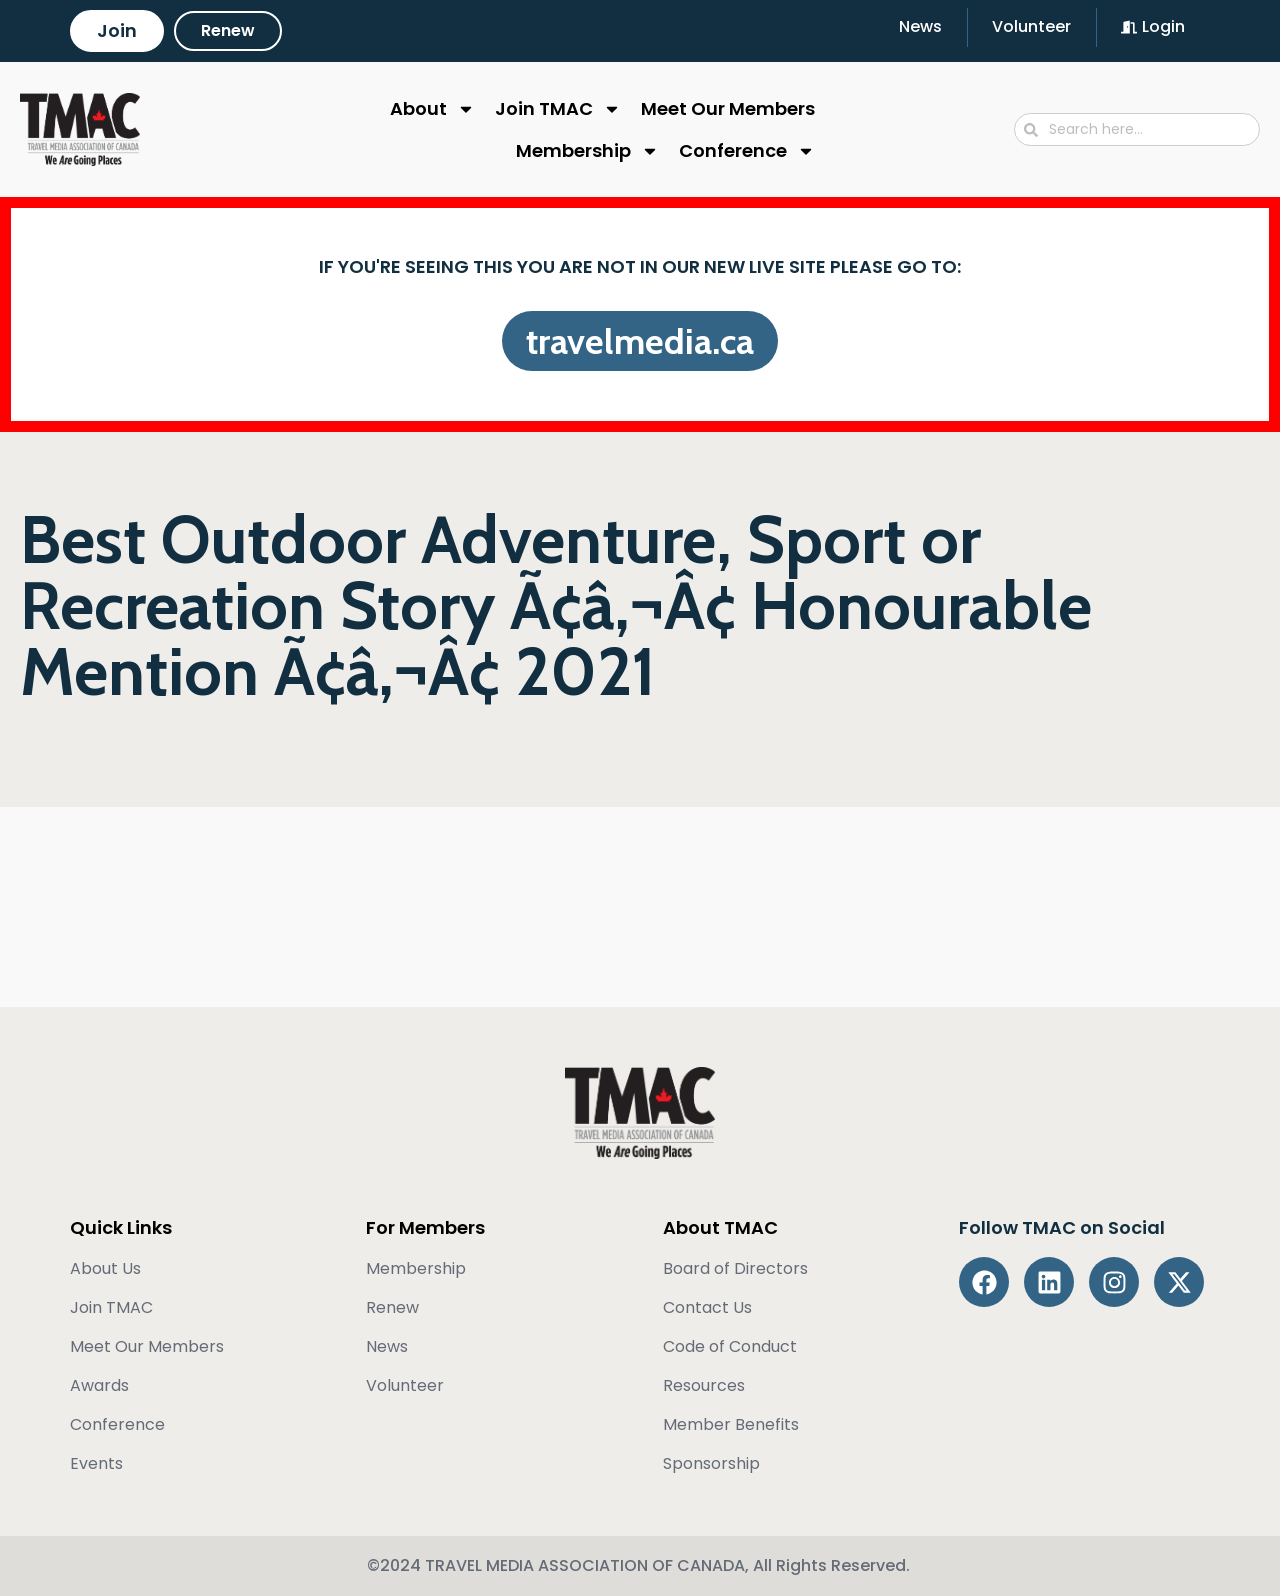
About (432, 109)
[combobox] (1137, 129)
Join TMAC (558, 109)
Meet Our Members (728, 108)
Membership (587, 151)
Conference (747, 151)
